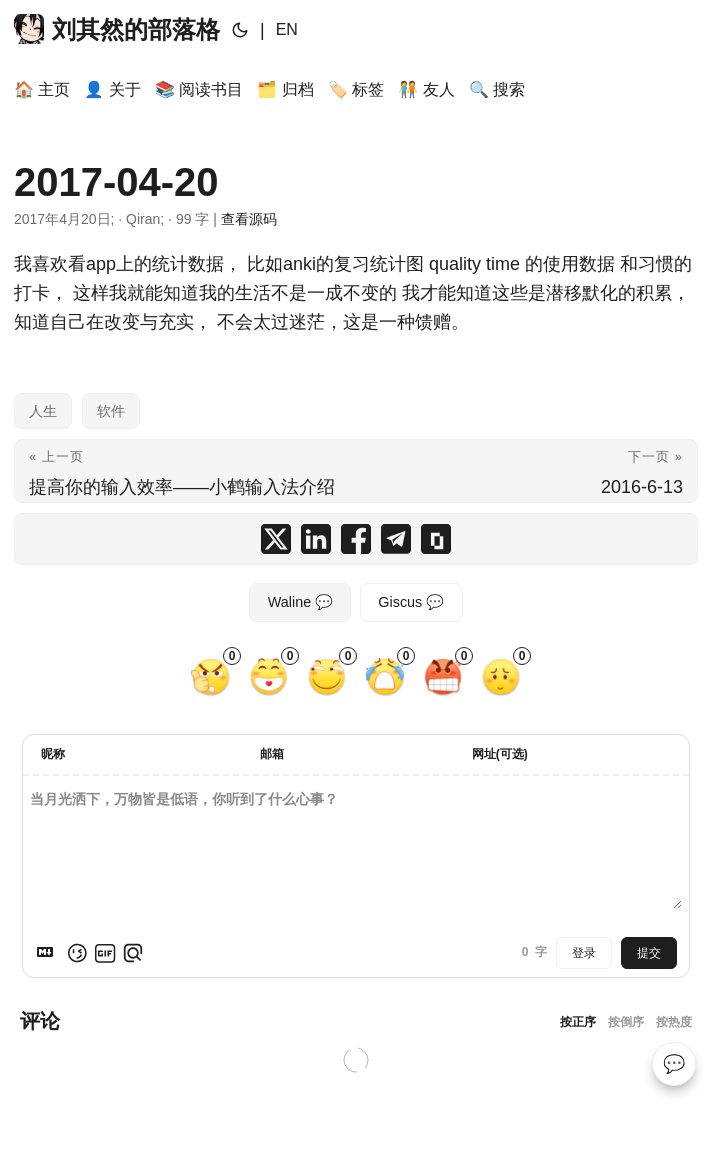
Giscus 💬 (411, 602)
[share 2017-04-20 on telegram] (396, 539)
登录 (584, 953)
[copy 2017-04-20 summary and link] (436, 539)
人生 (43, 411)
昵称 (53, 754)
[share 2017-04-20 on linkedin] (316, 539)
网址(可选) (500, 754)
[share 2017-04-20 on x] (276, 539)
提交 (649, 953)
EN (287, 29)
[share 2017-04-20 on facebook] (356, 539)
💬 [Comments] (674, 1064)
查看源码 (249, 219)
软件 (111, 411)
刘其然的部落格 (117, 29)
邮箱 (272, 754)
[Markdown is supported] (49, 953)
